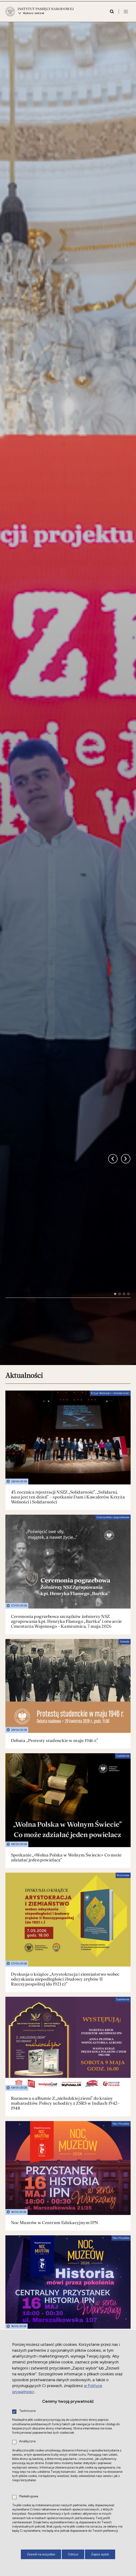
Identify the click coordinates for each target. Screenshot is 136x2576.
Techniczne (27, 2411)
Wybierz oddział (34, 14)
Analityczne (27, 2441)
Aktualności (24, 1339)
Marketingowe (28, 2496)
